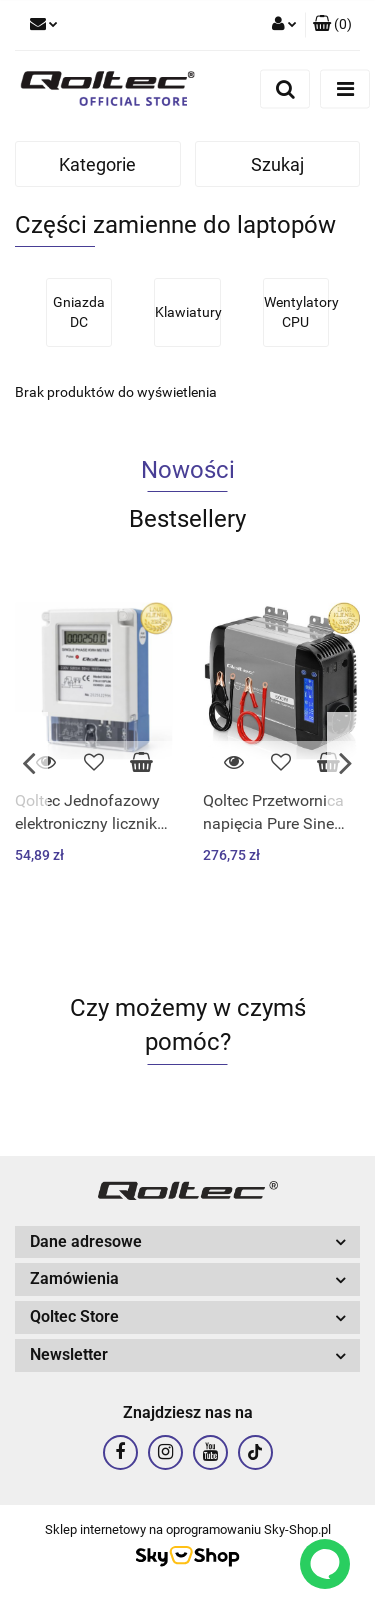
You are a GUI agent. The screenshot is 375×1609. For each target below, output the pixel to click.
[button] (332, 25)
